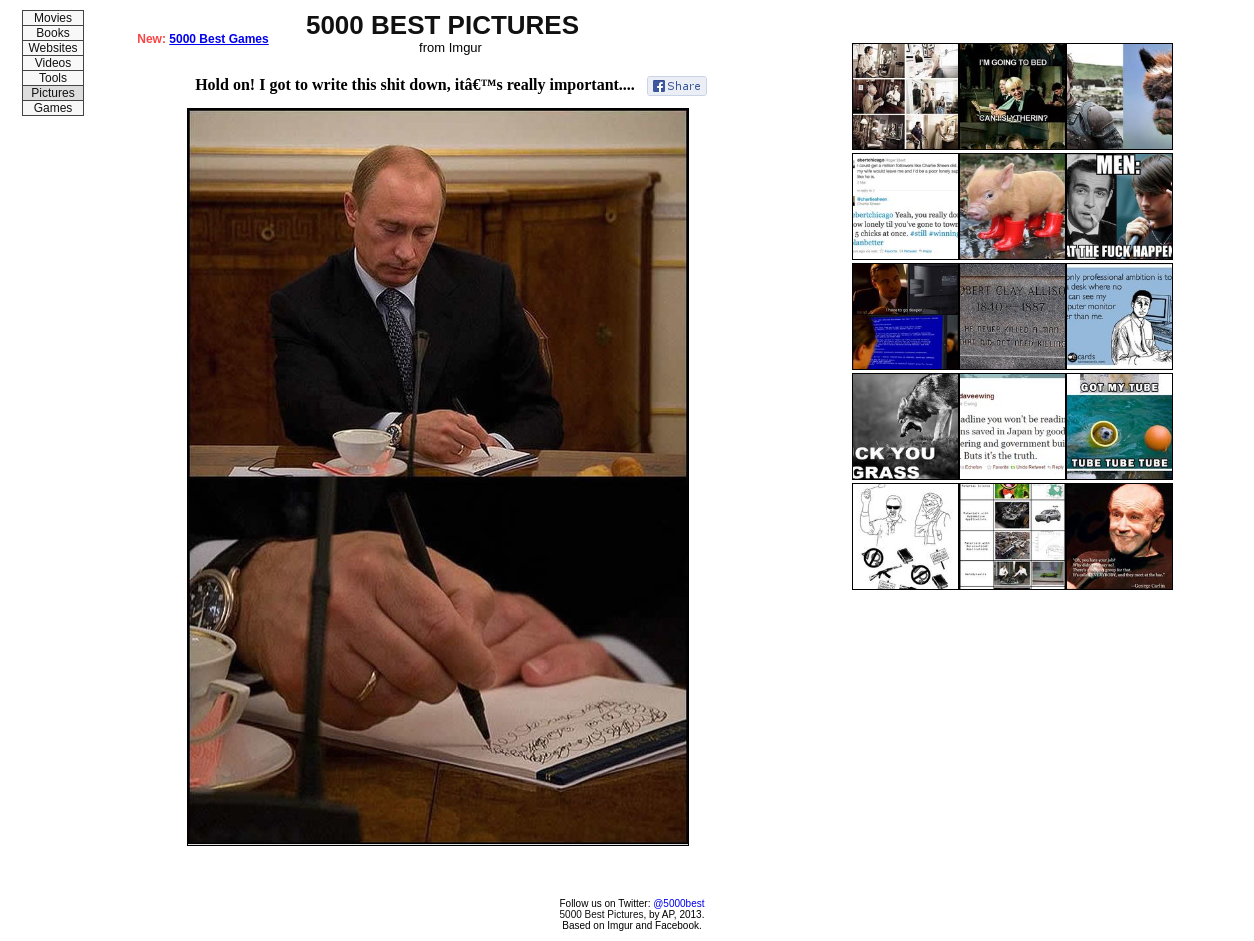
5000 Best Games (218, 39)
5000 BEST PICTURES (442, 25)
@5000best (678, 903)
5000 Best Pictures (602, 914)
